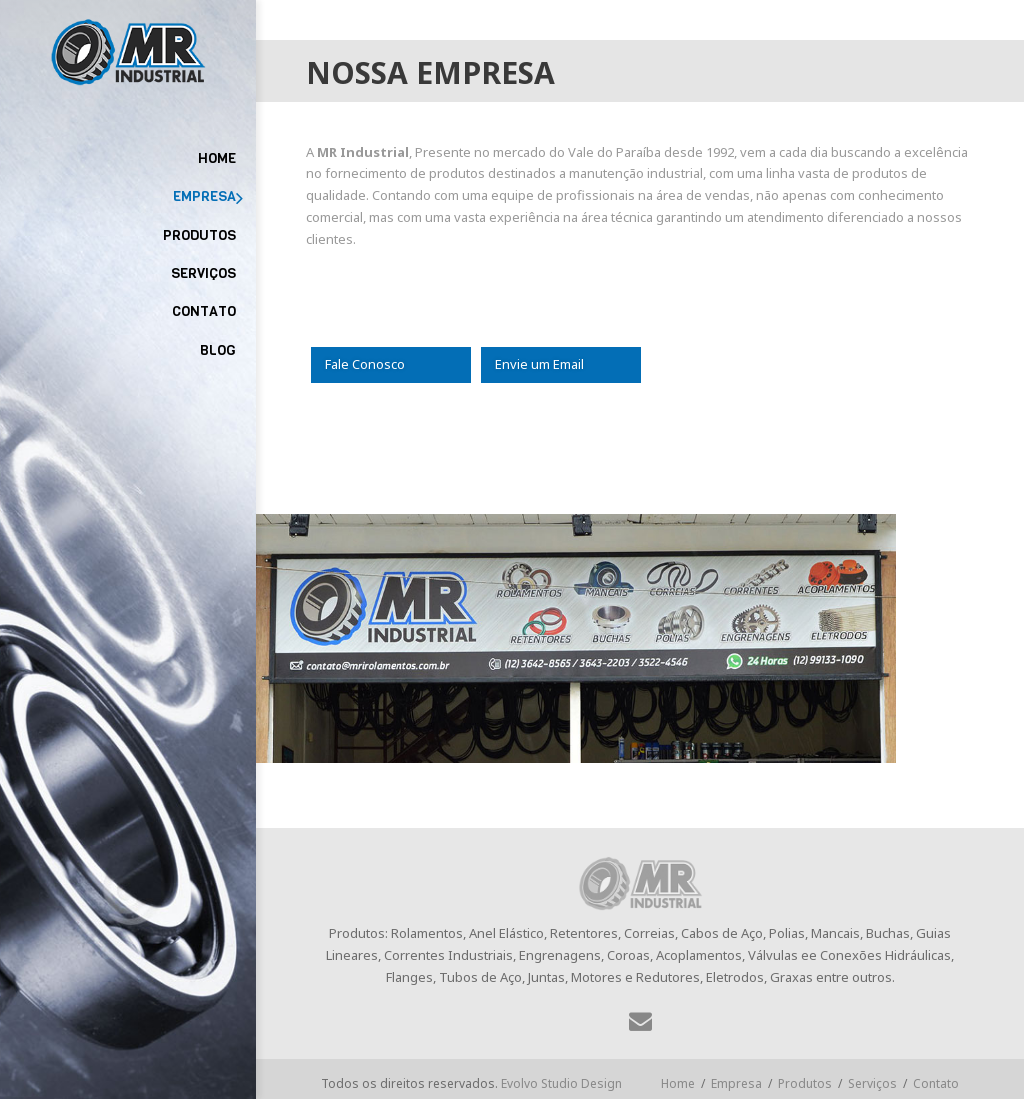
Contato (936, 1083)
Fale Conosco (365, 364)
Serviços (872, 1083)
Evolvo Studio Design (561, 1083)
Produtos (805, 1083)
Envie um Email (539, 364)
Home (678, 1083)
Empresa (736, 1083)
